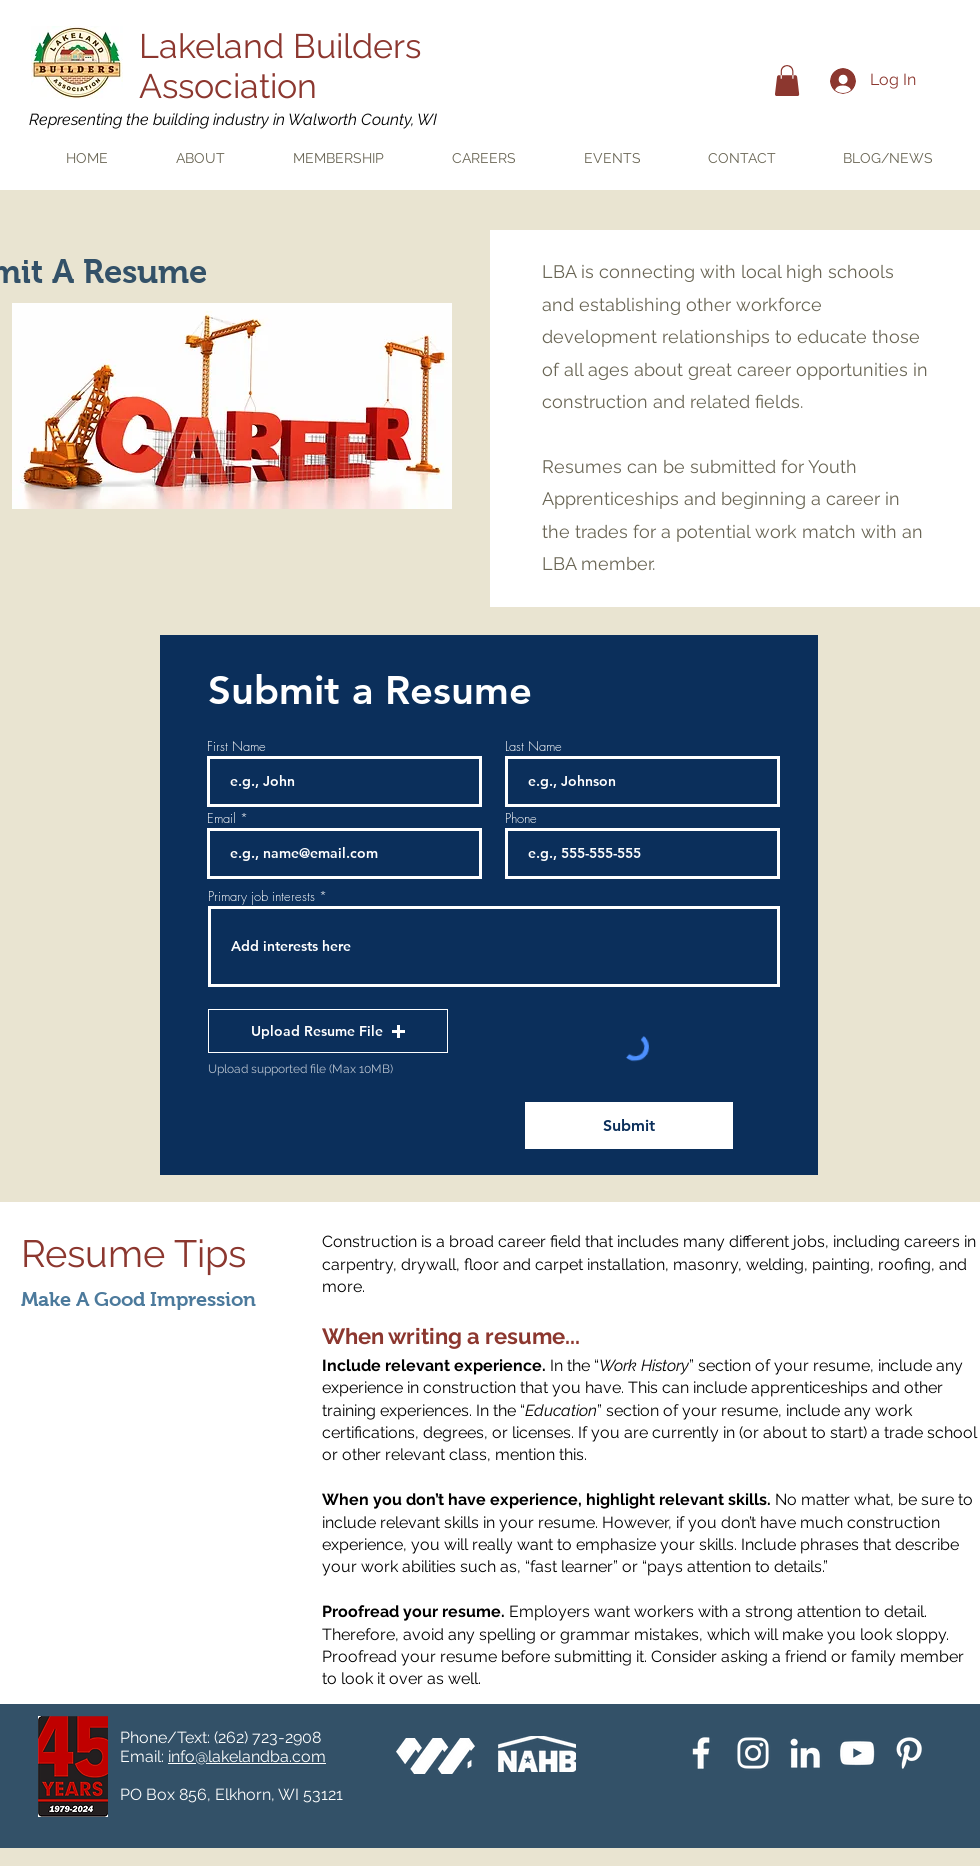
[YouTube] (857, 1753)
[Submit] (629, 1125)
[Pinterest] (909, 1753)
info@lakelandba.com (247, 1756)
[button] (787, 80)
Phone (521, 818)
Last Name (533, 746)
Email (221, 818)
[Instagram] (753, 1753)
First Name (236, 746)
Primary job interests (261, 896)
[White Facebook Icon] (701, 1753)
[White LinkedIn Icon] (805, 1753)
